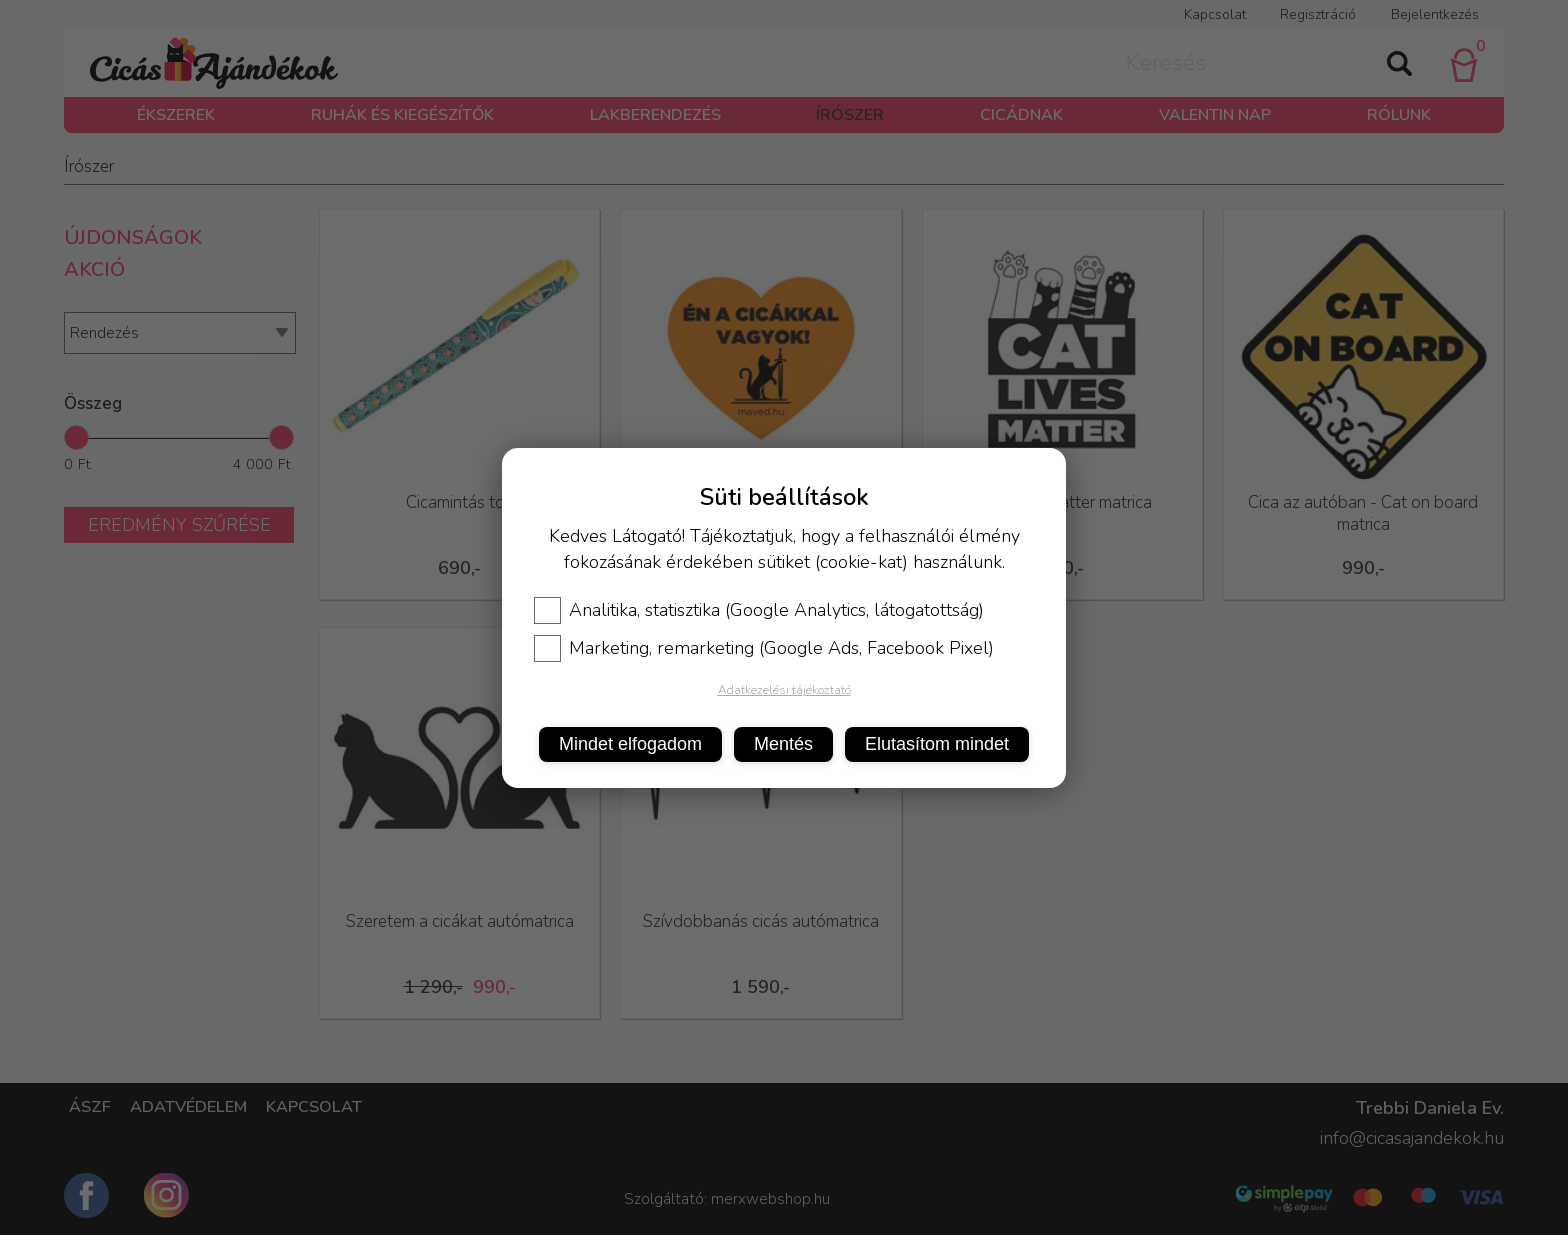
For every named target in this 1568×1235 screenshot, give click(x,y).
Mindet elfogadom (630, 744)
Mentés (783, 744)
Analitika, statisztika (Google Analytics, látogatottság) (759, 610)
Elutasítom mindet (937, 744)
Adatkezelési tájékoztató (784, 690)
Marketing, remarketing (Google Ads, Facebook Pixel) (764, 648)
